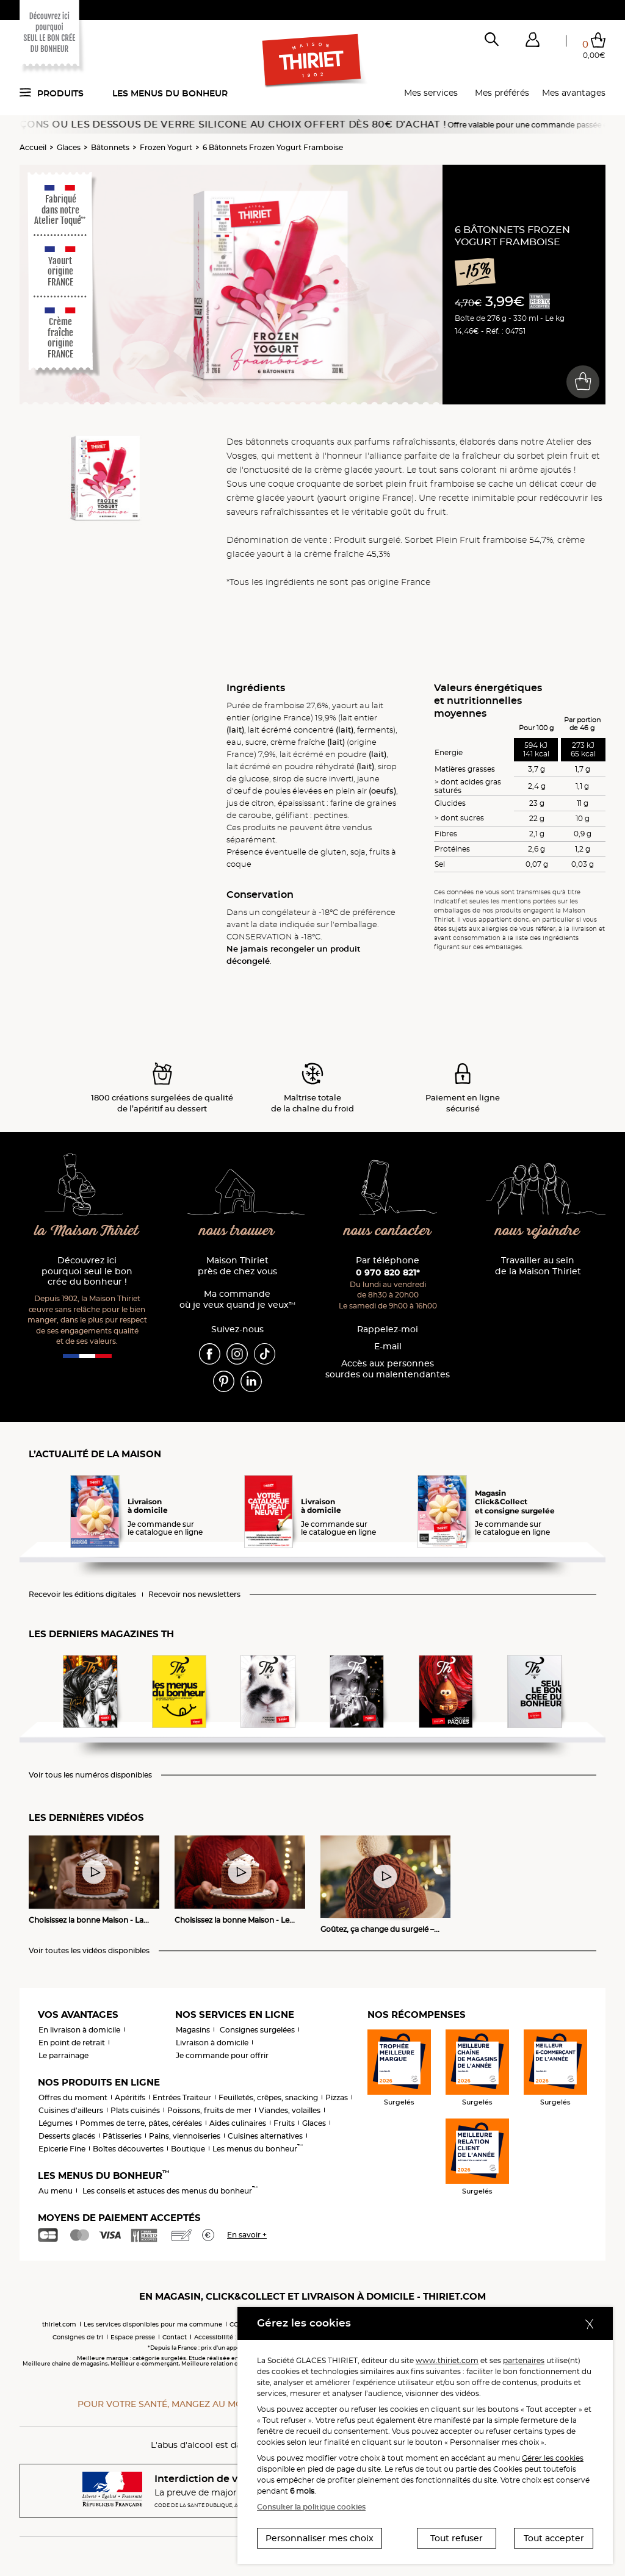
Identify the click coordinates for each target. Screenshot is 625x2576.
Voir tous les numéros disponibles (90, 1775)
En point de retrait (71, 2042)
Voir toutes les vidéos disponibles (89, 1950)
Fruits (284, 2123)
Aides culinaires (237, 2123)
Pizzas (336, 2097)
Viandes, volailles (289, 2110)
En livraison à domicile (79, 2029)
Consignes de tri (77, 2337)
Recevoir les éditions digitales (82, 1594)
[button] (532, 42)
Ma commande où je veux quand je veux (237, 1299)
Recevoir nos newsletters (194, 1594)
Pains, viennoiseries (184, 2135)
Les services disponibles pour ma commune (153, 2324)
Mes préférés (502, 92)
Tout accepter (554, 2538)
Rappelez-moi (387, 1329)
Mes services (431, 92)
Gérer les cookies (552, 2458)
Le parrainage (63, 2055)
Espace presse (132, 2337)
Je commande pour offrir (222, 2055)
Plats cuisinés (135, 2110)
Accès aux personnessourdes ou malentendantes (387, 1369)
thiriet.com (59, 2324)
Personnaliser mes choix (320, 2538)
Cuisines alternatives (265, 2135)
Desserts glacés (66, 2135)
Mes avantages (573, 92)
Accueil (33, 147)
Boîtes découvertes (128, 2148)
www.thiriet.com (447, 2360)
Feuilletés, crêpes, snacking (268, 2097)
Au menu (55, 2190)
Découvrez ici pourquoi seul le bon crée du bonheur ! (87, 1271)
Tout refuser (456, 2538)
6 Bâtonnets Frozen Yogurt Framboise (273, 147)
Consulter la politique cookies (311, 2506)
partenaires (523, 2360)
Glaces (69, 147)
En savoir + (247, 2234)
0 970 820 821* (388, 1272)
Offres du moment (72, 2097)
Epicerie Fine (61, 2148)
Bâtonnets (110, 147)
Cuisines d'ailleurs (70, 2110)
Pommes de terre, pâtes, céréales (141, 2123)
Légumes (55, 2123)
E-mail (388, 1346)
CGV (236, 2324)
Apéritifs (130, 2097)
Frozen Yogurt (166, 147)
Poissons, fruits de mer (209, 2110)
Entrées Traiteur (182, 2097)
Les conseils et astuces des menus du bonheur (170, 2190)
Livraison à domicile (212, 2042)
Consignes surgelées (257, 2029)
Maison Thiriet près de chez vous (237, 1266)
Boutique (188, 2148)
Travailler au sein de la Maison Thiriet (538, 1266)
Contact (174, 2337)
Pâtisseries (122, 2135)
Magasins (193, 2029)
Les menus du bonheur (170, 93)
